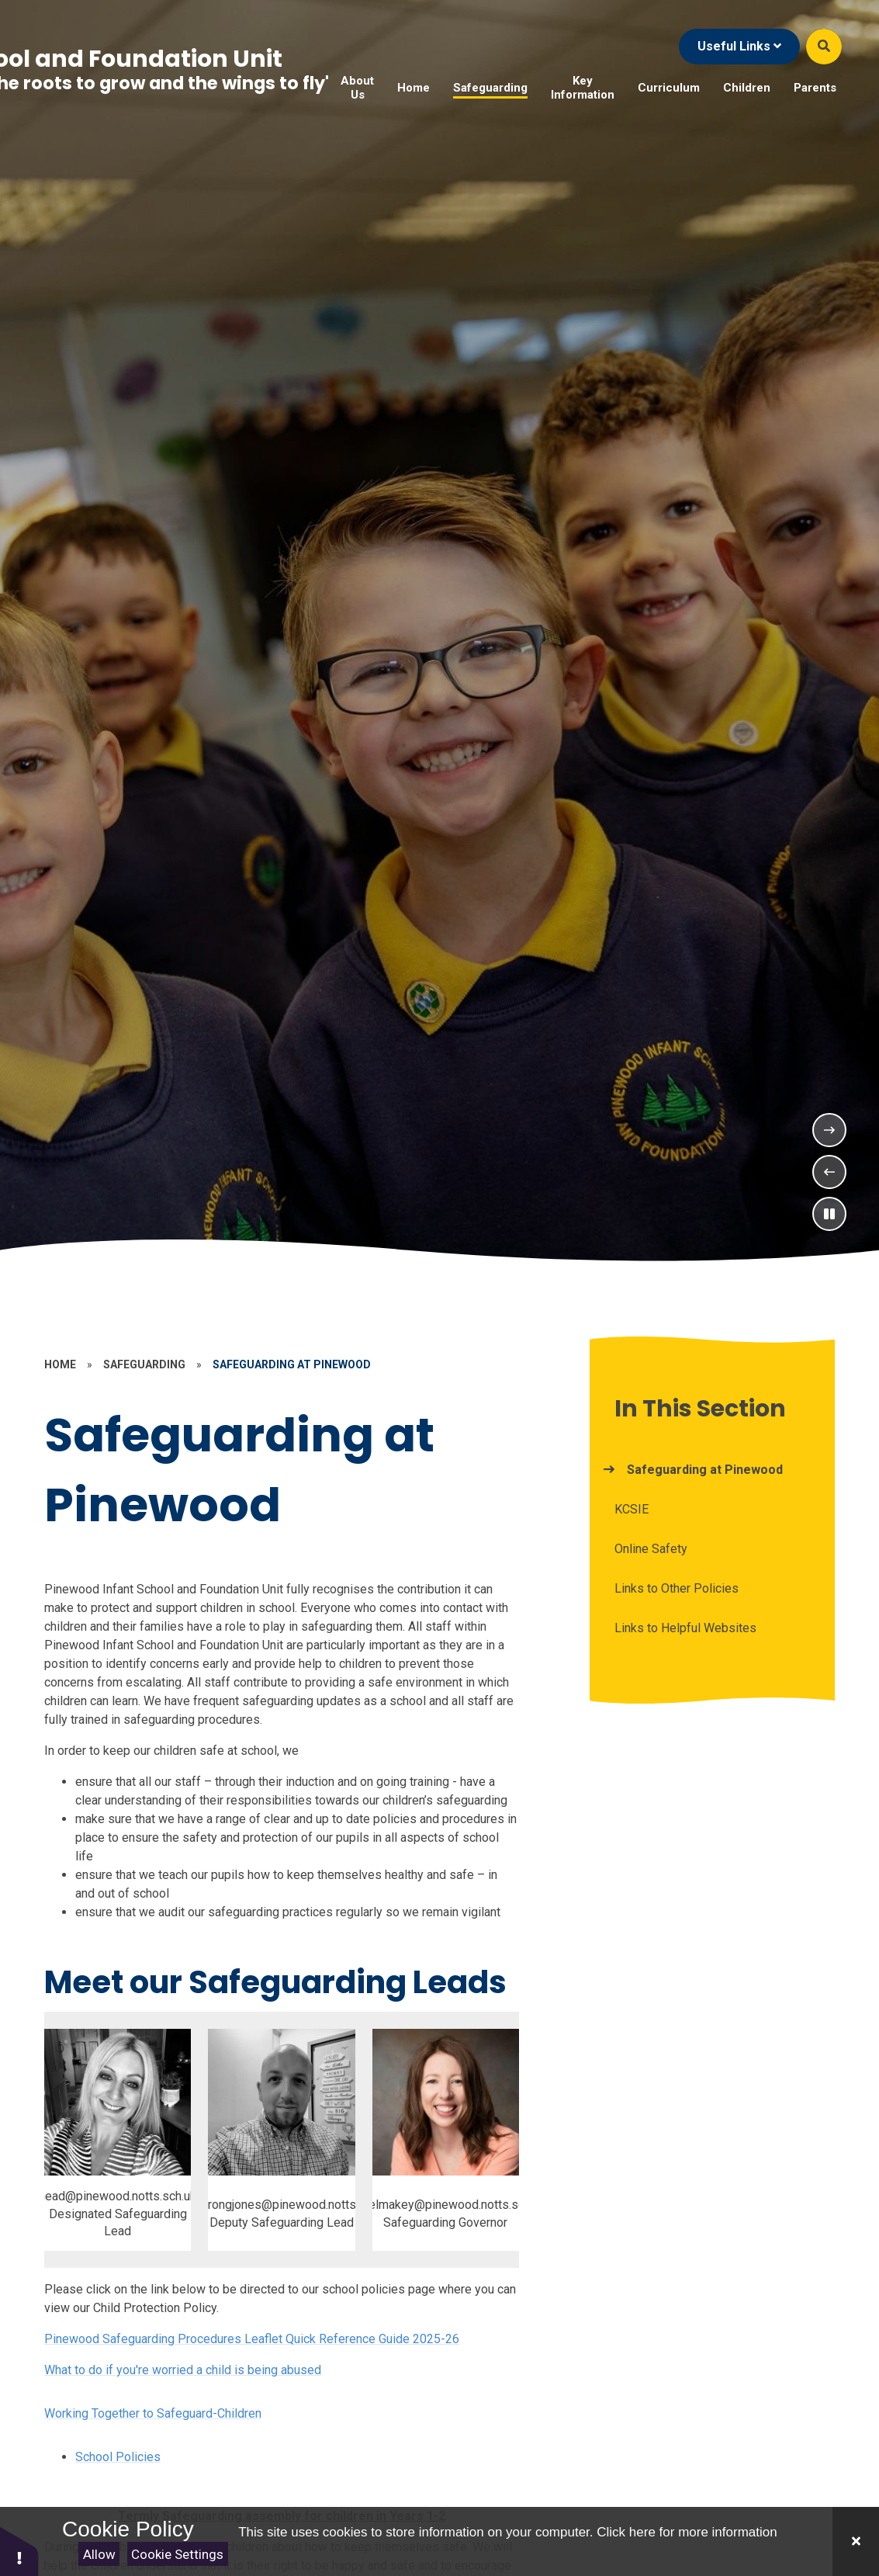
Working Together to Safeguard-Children (152, 2413)
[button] (19, 2551)
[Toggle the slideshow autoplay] (829, 1214)
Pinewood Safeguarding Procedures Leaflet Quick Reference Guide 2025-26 (251, 2339)
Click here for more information (687, 2532)
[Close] (855, 2541)
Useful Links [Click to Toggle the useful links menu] (739, 46)
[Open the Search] (824, 46)
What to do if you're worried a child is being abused (182, 2370)
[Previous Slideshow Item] (829, 1172)
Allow (99, 2554)
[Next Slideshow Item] (829, 1130)
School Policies (118, 2456)
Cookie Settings (177, 2554)
